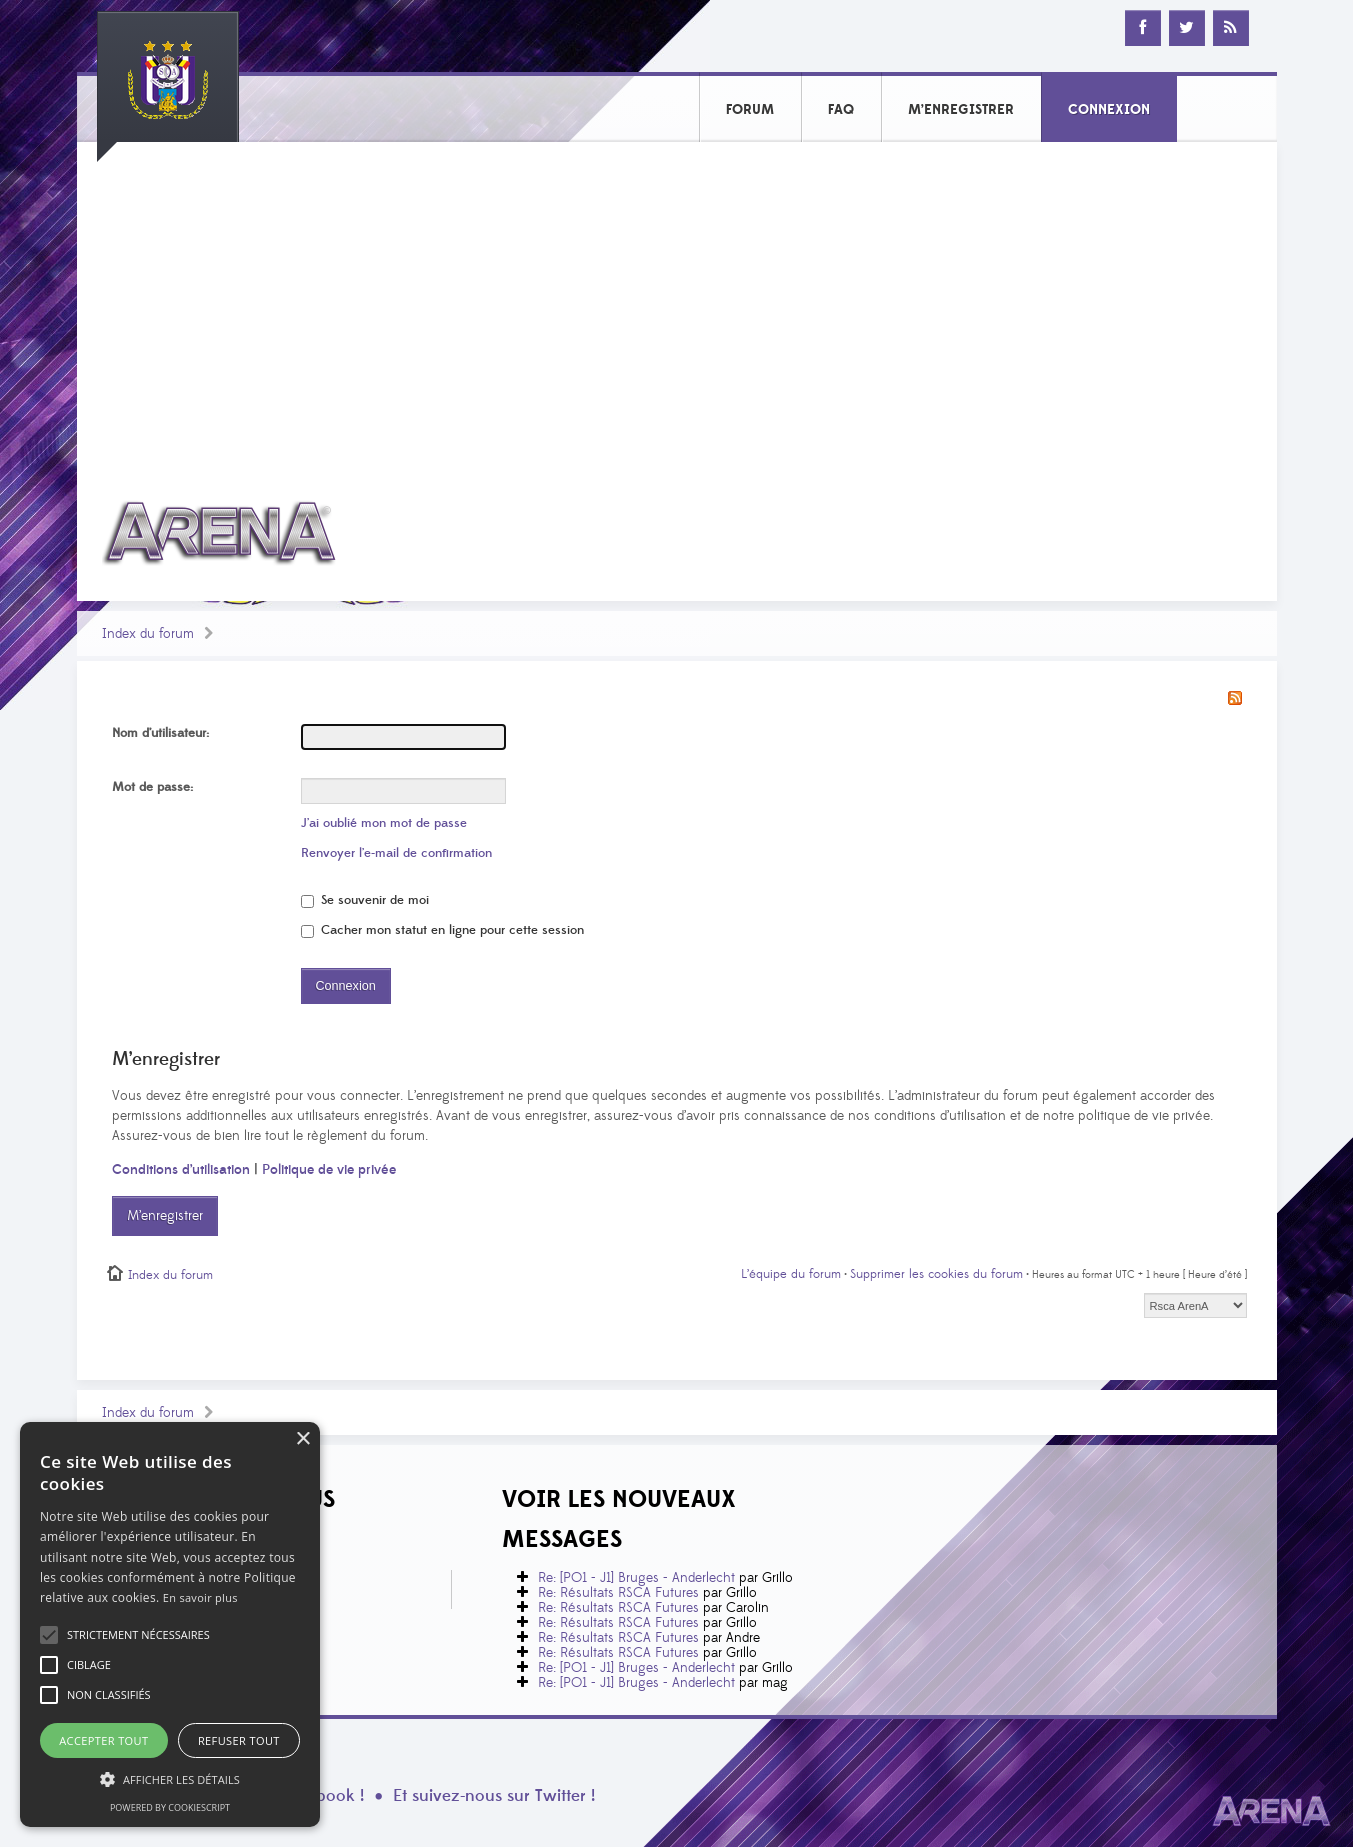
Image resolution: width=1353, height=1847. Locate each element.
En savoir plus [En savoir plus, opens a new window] (200, 1597)
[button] (138, 1635)
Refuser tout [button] (239, 1740)
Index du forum (148, 634)
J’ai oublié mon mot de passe (384, 823)
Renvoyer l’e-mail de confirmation (396, 853)
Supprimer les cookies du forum (936, 1274)
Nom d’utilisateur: (160, 733)
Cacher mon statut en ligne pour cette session (442, 930)
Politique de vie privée (329, 1170)
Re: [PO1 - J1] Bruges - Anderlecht (636, 1578)
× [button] (302, 1439)
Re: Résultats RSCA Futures (618, 1593)
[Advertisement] (677, 307)
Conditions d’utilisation (181, 1170)
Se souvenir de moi (365, 900)
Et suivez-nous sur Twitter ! (494, 1796)
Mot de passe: (152, 787)
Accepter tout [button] (103, 1740)
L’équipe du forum (791, 1274)
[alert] (170, 1624)
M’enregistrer (165, 1216)
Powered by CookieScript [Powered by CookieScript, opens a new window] (170, 1807)
